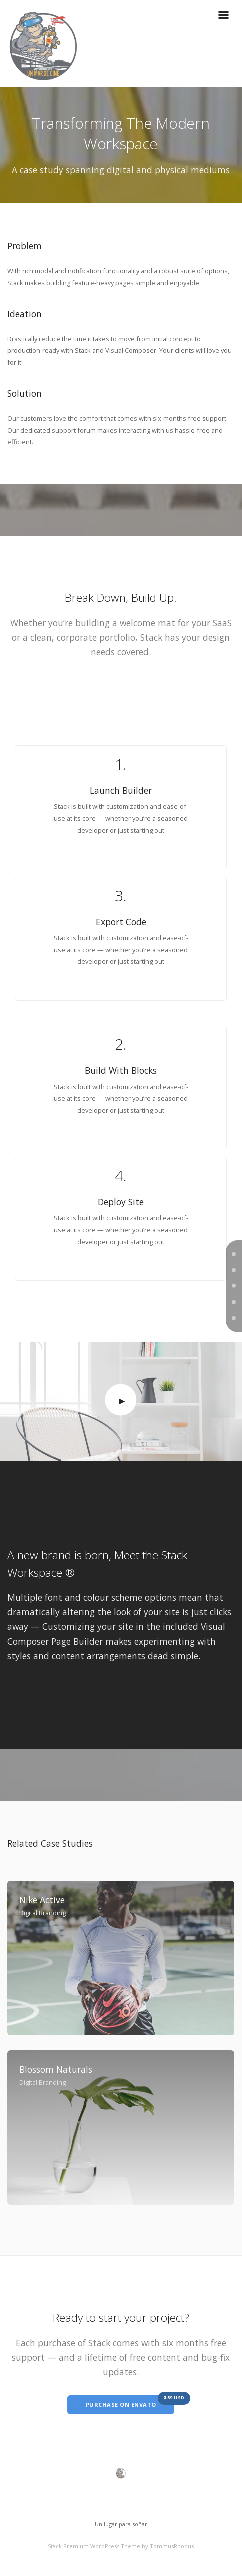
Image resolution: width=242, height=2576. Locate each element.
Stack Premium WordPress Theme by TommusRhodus (121, 2546)
